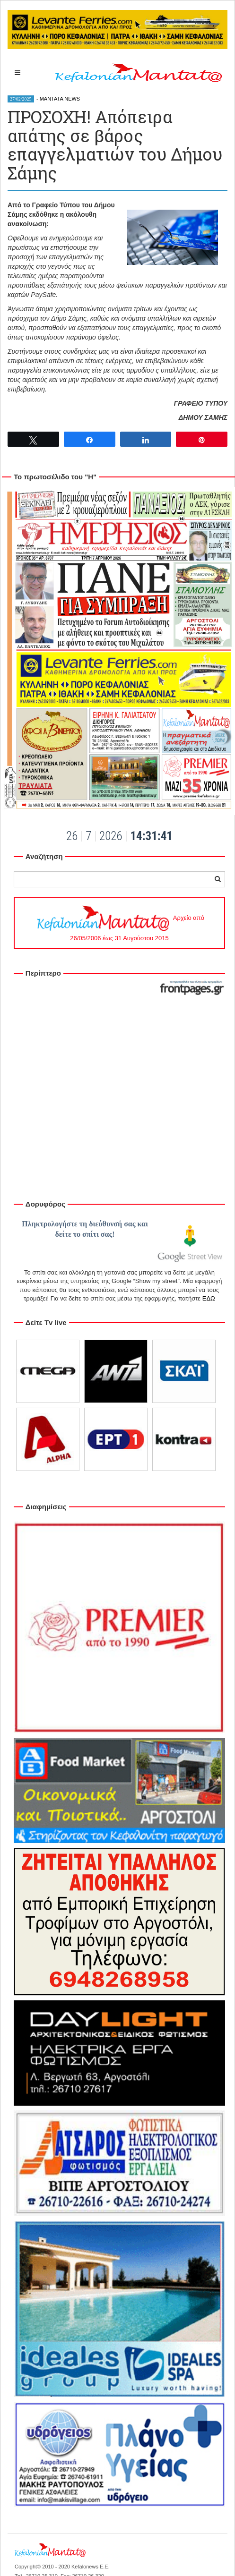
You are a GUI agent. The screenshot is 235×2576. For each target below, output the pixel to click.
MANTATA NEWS (60, 99)
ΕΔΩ (208, 1298)
